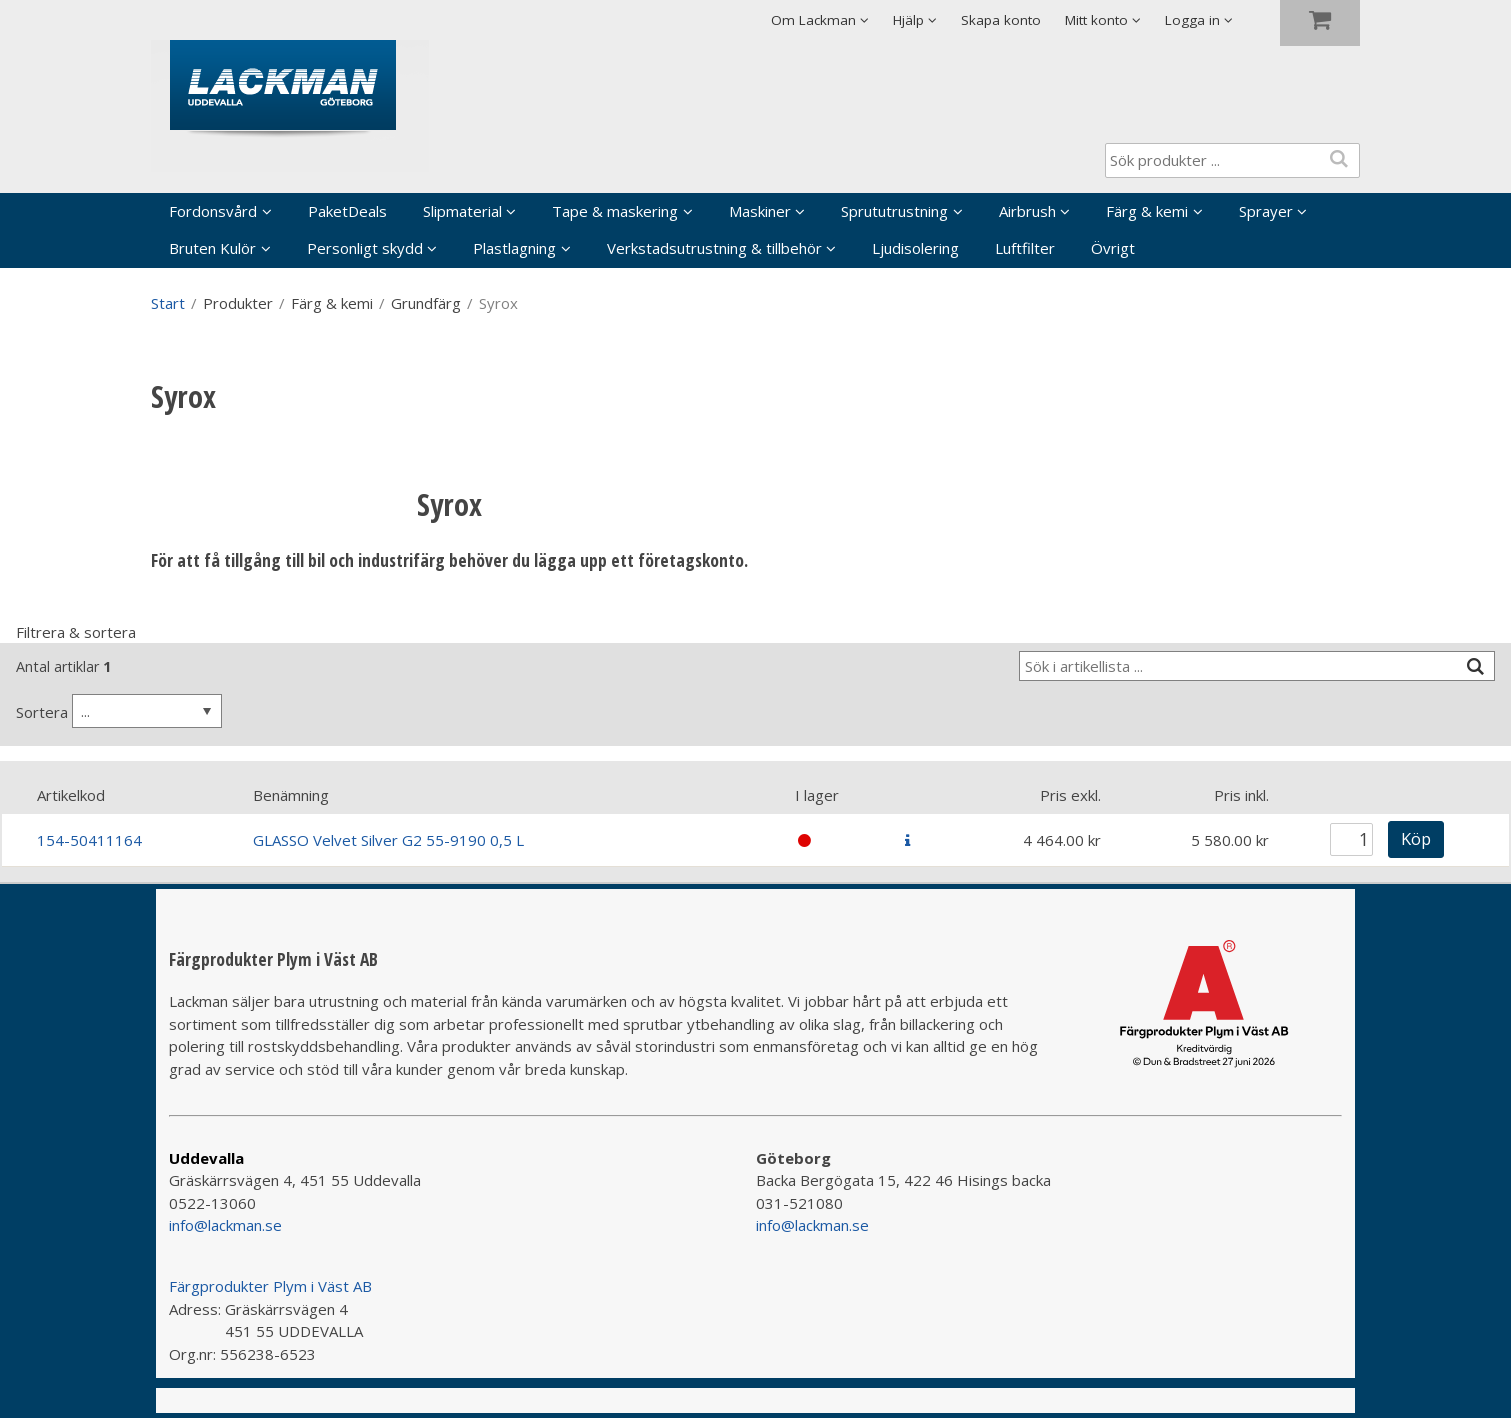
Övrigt (1113, 248)
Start (168, 303)
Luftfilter (1025, 248)
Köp (1416, 838)
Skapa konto (1001, 20)
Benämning (291, 795)
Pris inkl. (1241, 795)
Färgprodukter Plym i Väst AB (270, 1286)
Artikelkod (71, 795)
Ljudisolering (915, 248)
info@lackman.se (225, 1225)
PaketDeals (347, 211)
